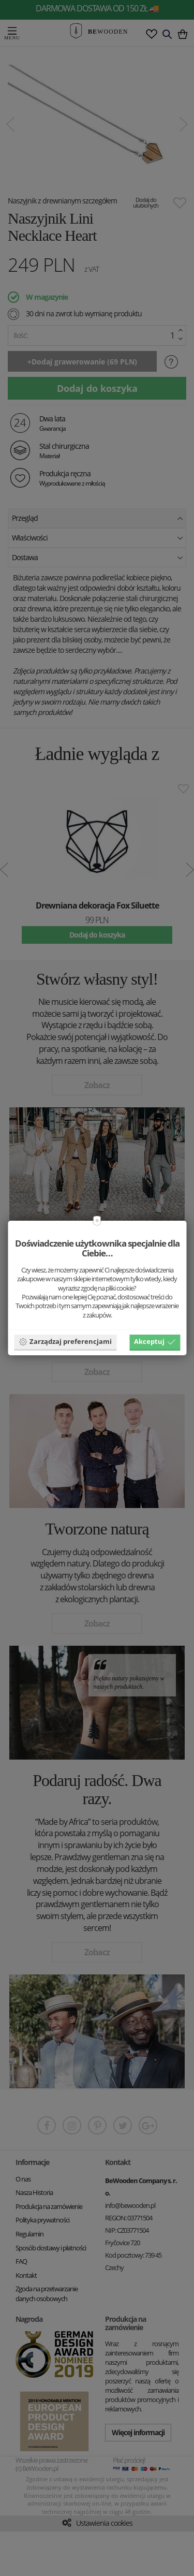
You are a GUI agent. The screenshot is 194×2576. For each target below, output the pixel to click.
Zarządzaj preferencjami (65, 1341)
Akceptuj (154, 1341)
